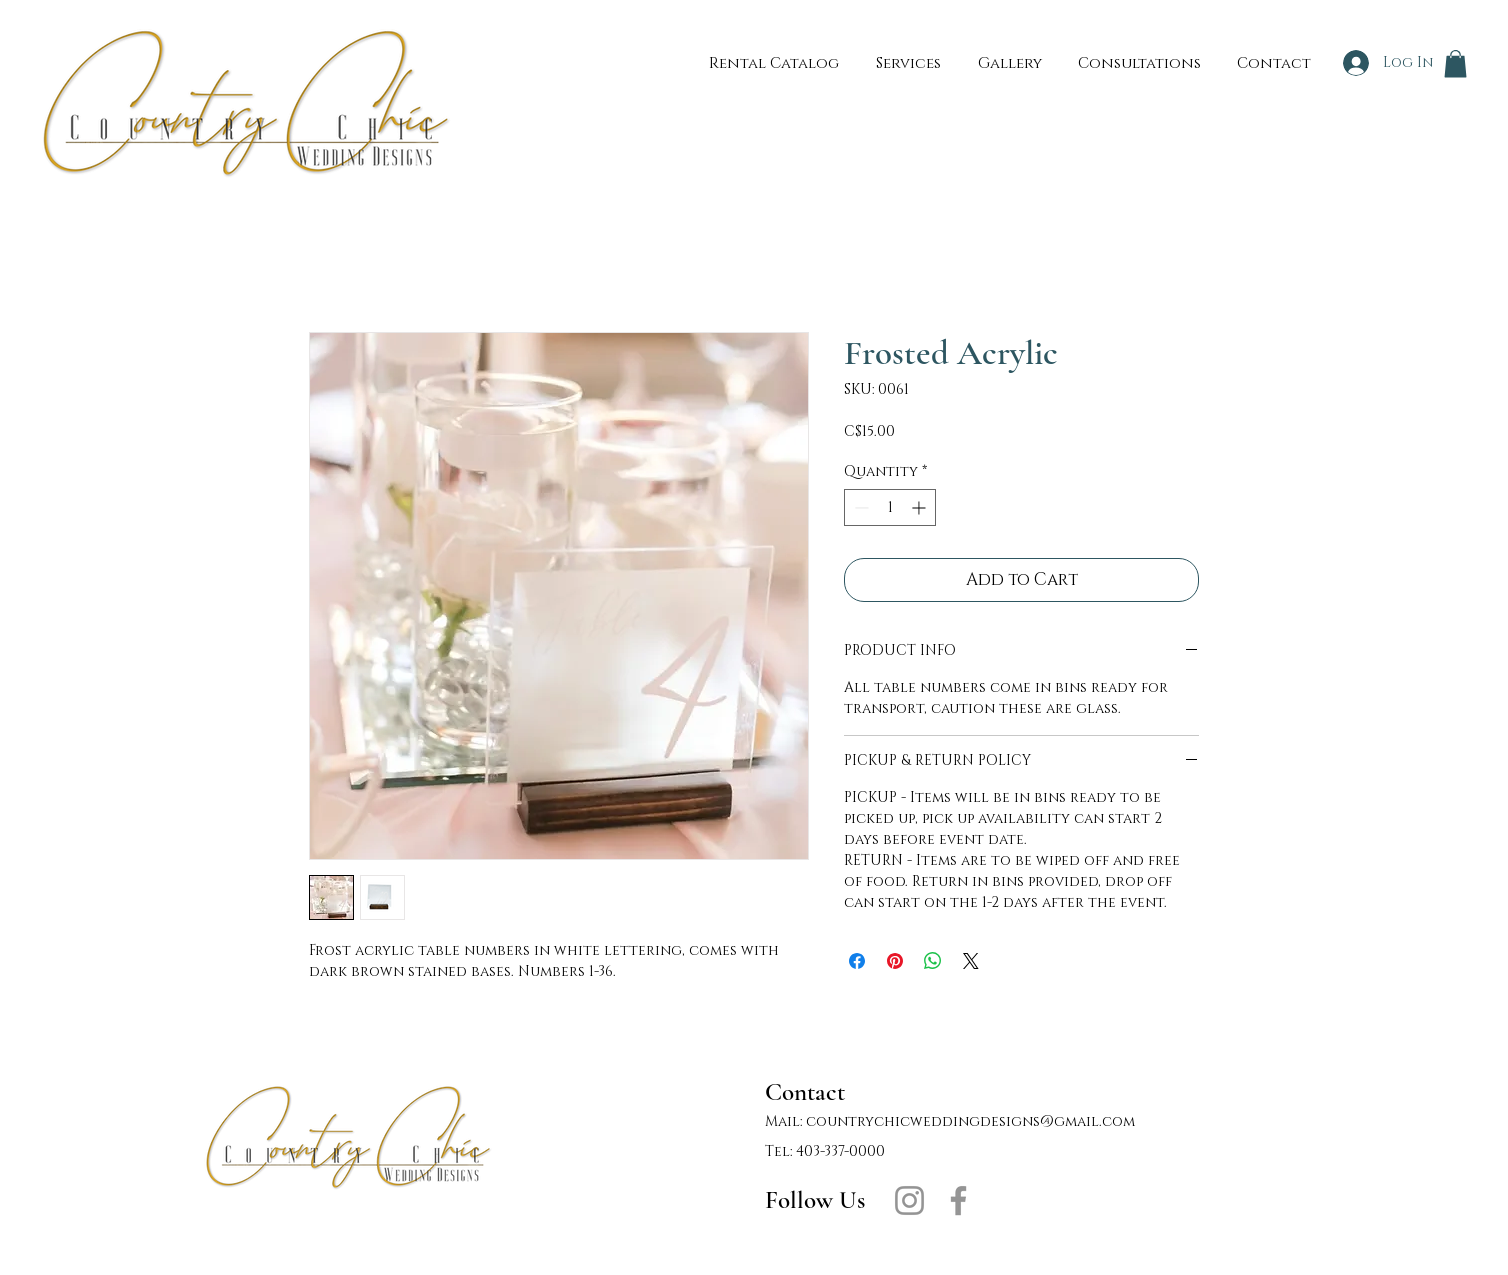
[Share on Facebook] (857, 961)
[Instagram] (909, 1200)
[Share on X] (971, 961)
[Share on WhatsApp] (933, 961)
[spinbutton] (890, 507)
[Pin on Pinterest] (895, 961)
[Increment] (920, 507)
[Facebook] (958, 1200)
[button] (1455, 63)
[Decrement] (859, 507)
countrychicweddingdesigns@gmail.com (970, 1121)
